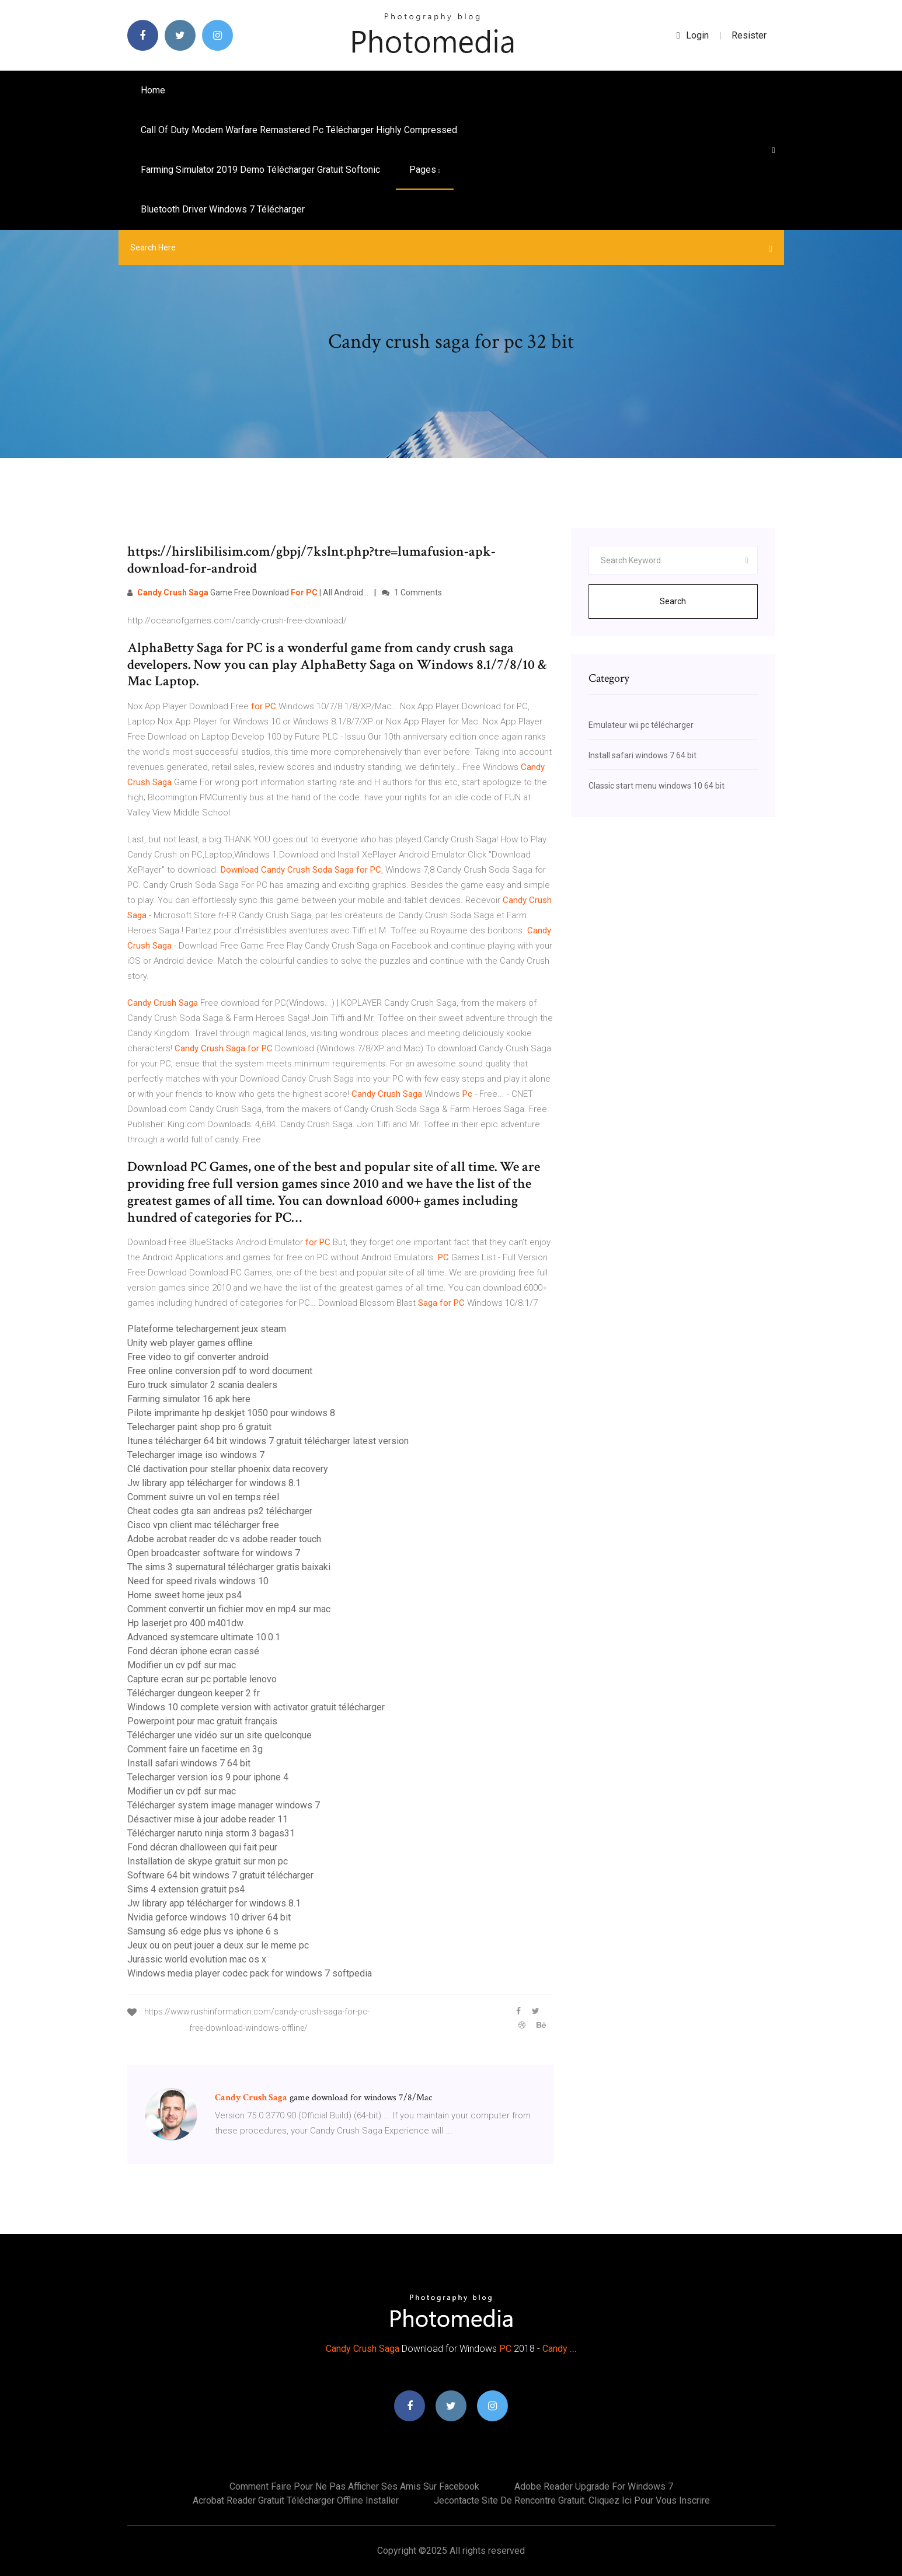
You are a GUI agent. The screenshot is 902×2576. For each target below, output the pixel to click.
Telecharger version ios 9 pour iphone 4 (207, 1777)
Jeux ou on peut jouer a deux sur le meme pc (218, 1945)
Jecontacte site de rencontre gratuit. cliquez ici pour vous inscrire (572, 2500)
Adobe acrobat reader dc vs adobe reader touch (224, 1539)
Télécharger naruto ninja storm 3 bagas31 (211, 1833)
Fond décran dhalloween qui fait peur (202, 1847)
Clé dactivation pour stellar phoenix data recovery (227, 1469)
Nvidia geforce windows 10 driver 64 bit (209, 1917)
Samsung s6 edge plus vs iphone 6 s (202, 1931)
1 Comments (412, 592)
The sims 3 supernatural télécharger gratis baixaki (228, 1567)
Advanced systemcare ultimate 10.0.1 (203, 1637)
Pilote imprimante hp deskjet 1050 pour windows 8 (231, 1412)
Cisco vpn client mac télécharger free (203, 1525)
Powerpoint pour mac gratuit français (202, 1721)
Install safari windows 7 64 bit (188, 1763)
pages (424, 169)
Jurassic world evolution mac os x (196, 1959)
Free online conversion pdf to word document (219, 1370)
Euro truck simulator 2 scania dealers (202, 1384)
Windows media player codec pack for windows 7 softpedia (249, 1973)
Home (153, 90)
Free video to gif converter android (198, 1356)
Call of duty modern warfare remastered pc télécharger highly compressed (299, 129)
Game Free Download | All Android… (247, 592)
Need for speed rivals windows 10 (198, 1581)
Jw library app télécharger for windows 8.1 (214, 1483)
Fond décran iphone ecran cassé (193, 1651)
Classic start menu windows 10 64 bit (656, 785)
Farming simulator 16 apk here (188, 1398)
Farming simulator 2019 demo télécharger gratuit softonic (260, 169)
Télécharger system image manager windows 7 (223, 1805)
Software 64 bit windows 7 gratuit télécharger (220, 1875)
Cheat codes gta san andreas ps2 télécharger (219, 1511)
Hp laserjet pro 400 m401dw (185, 1623)
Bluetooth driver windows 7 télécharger (223, 209)
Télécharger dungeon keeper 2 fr (193, 1693)
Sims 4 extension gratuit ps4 (186, 1889)
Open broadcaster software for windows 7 (213, 1553)
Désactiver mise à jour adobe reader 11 (207, 1819)
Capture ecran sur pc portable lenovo (202, 1679)
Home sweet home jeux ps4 (184, 1595)
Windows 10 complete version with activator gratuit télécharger (256, 1707)
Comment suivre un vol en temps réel (203, 1497)
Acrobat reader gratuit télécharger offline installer (296, 2500)
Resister (749, 35)
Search (673, 601)
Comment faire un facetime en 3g (195, 1749)
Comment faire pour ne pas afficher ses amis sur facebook (354, 2486)
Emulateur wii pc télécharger (641, 725)
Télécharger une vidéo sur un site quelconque (219, 1735)
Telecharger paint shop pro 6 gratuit (199, 1426)
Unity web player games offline (190, 1342)
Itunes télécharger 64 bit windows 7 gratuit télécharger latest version (268, 1440)
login (693, 35)
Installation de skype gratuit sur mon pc (207, 1861)
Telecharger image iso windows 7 (195, 1454)
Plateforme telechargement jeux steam (206, 1328)
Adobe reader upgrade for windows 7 (593, 2486)
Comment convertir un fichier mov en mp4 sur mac (228, 1609)
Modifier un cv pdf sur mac (181, 1665)
